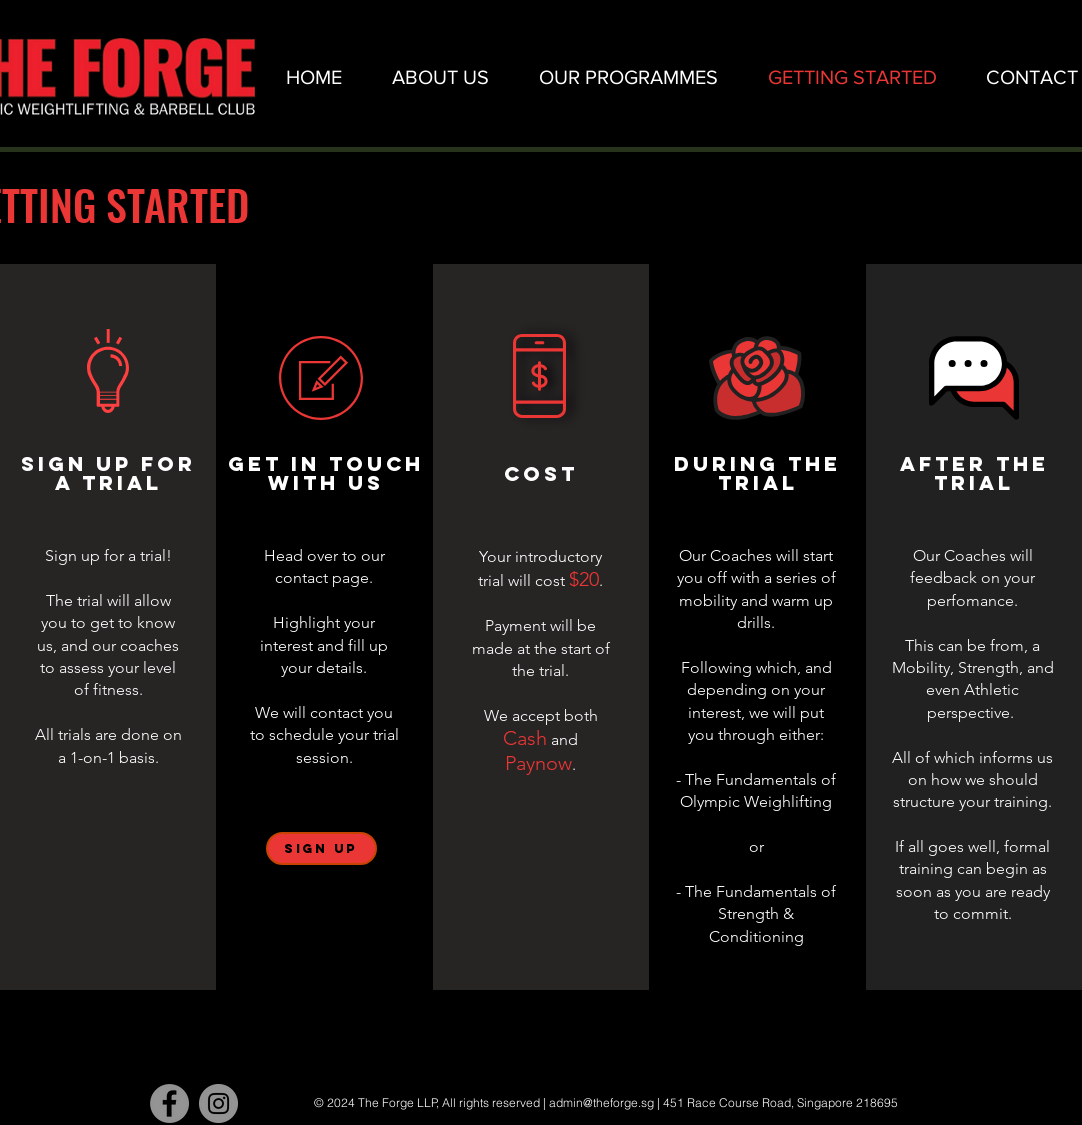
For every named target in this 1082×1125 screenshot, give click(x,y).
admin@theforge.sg (601, 1102)
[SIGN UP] (321, 848)
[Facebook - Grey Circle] (169, 1103)
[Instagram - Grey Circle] (218, 1103)
